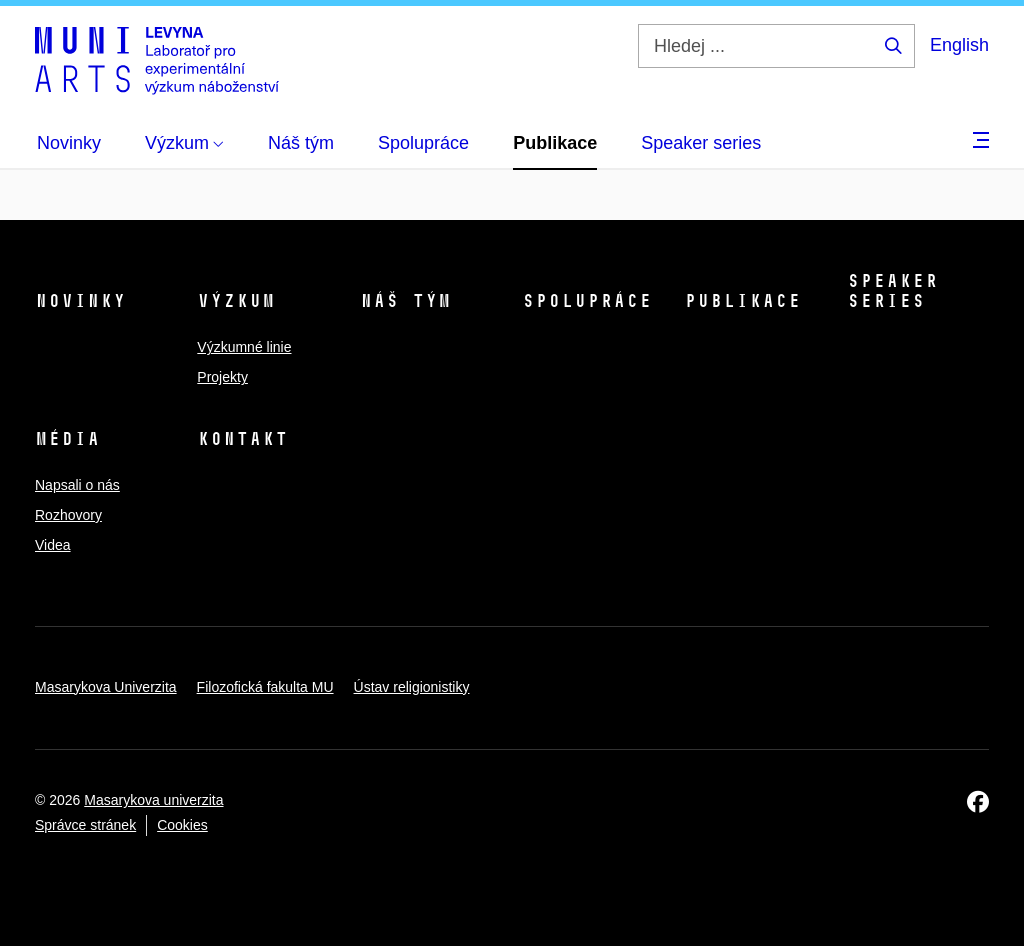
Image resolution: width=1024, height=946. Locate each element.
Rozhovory (68, 515)
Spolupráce (587, 301)
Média (67, 439)
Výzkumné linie (244, 347)
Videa (53, 545)
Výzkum (236, 301)
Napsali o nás (77, 485)
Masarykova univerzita (153, 800)
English (959, 45)
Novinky (80, 301)
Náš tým (405, 301)
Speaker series (892, 291)
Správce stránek (85, 825)
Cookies (182, 825)
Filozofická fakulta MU (265, 687)
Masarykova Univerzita (106, 687)
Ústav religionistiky (412, 687)
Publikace (742, 301)
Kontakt (242, 439)
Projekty (222, 377)
